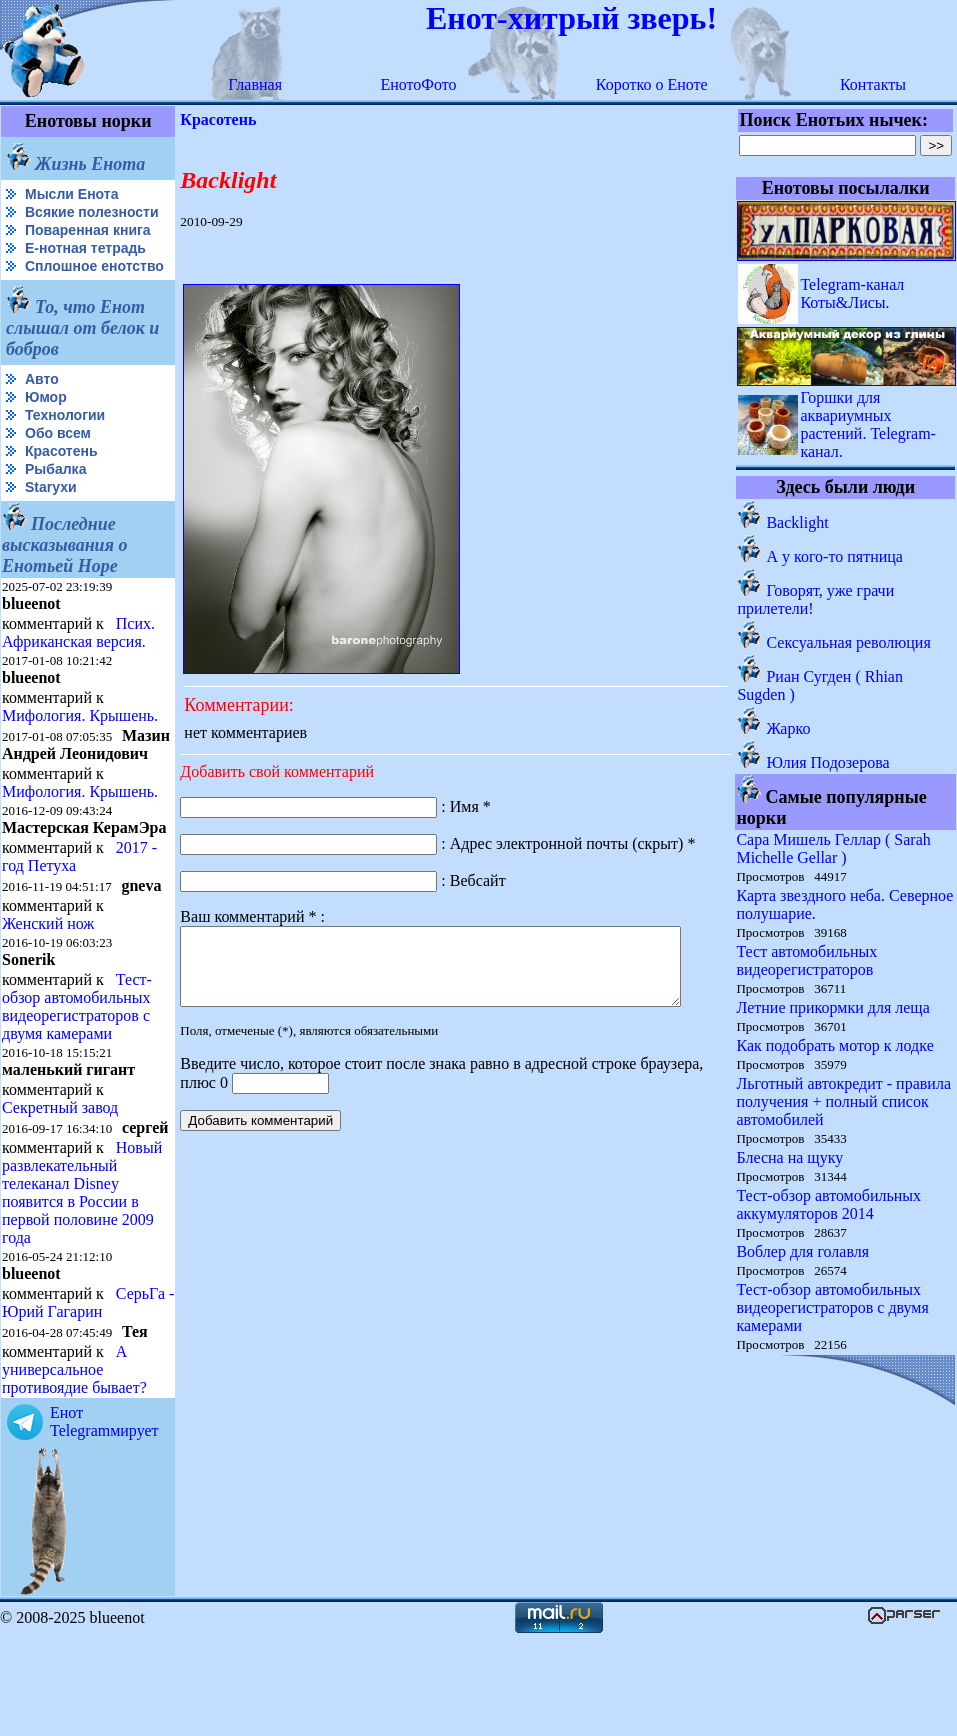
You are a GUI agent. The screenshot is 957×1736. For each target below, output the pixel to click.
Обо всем (58, 465)
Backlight (798, 522)
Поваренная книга (88, 246)
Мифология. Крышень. (80, 747)
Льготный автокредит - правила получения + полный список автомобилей (844, 1101)
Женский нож (48, 989)
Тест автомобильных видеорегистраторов (807, 960)
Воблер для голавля (803, 1251)
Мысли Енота (71, 194)
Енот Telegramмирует (104, 1521)
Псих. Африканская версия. (78, 664)
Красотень (61, 483)
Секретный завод (60, 1173)
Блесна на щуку (790, 1157)
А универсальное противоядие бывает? (74, 1469)
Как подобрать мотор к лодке (835, 1045)
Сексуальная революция (849, 642)
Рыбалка (55, 501)
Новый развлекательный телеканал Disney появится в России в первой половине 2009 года (82, 1274)
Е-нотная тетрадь (85, 264)
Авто (42, 411)
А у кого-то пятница (835, 556)
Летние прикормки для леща (833, 1007)
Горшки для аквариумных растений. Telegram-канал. (869, 424)
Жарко (789, 728)
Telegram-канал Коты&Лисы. (853, 293)
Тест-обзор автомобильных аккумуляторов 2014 (829, 1204)
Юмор (46, 429)
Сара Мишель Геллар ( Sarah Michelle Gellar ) (834, 848)
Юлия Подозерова (828, 762)
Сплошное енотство (51, 290)
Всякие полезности (46, 220)
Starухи (51, 519)
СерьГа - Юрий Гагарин (54, 1402)
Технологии (65, 447)
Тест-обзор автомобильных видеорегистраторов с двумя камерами (77, 1072)
